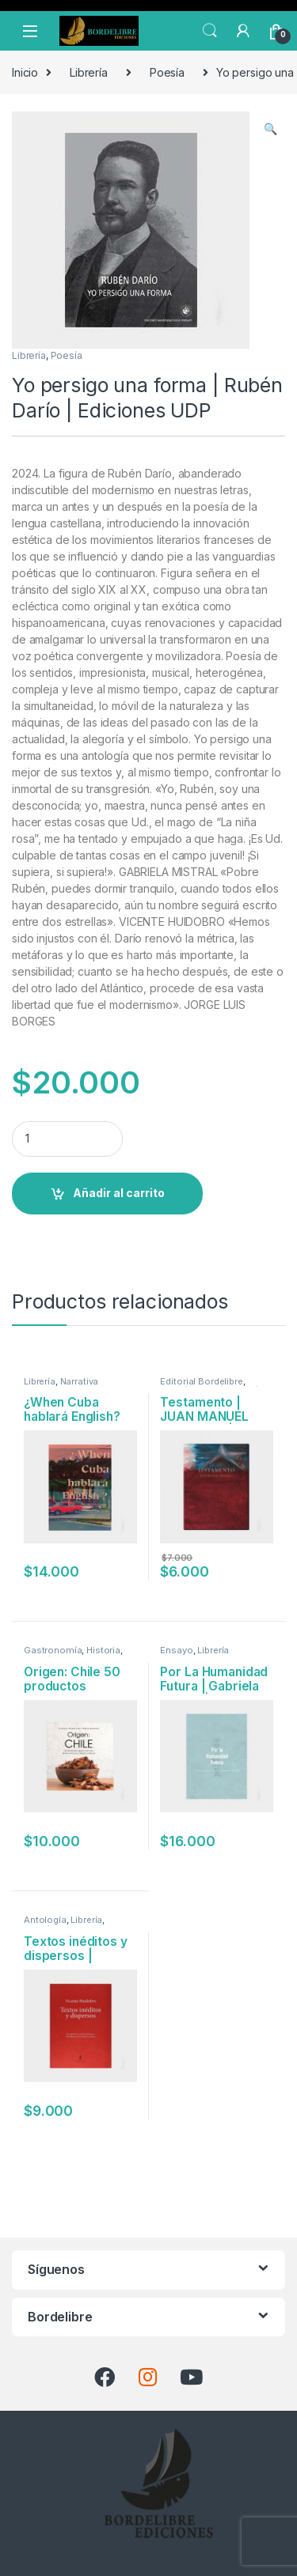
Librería (89, 72)
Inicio (25, 72)
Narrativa (79, 1381)
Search (210, 31)
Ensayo (176, 1650)
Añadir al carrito (119, 1192)
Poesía (167, 72)
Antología (45, 1919)
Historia (103, 1650)
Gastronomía (53, 1650)
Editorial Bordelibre (201, 1381)
